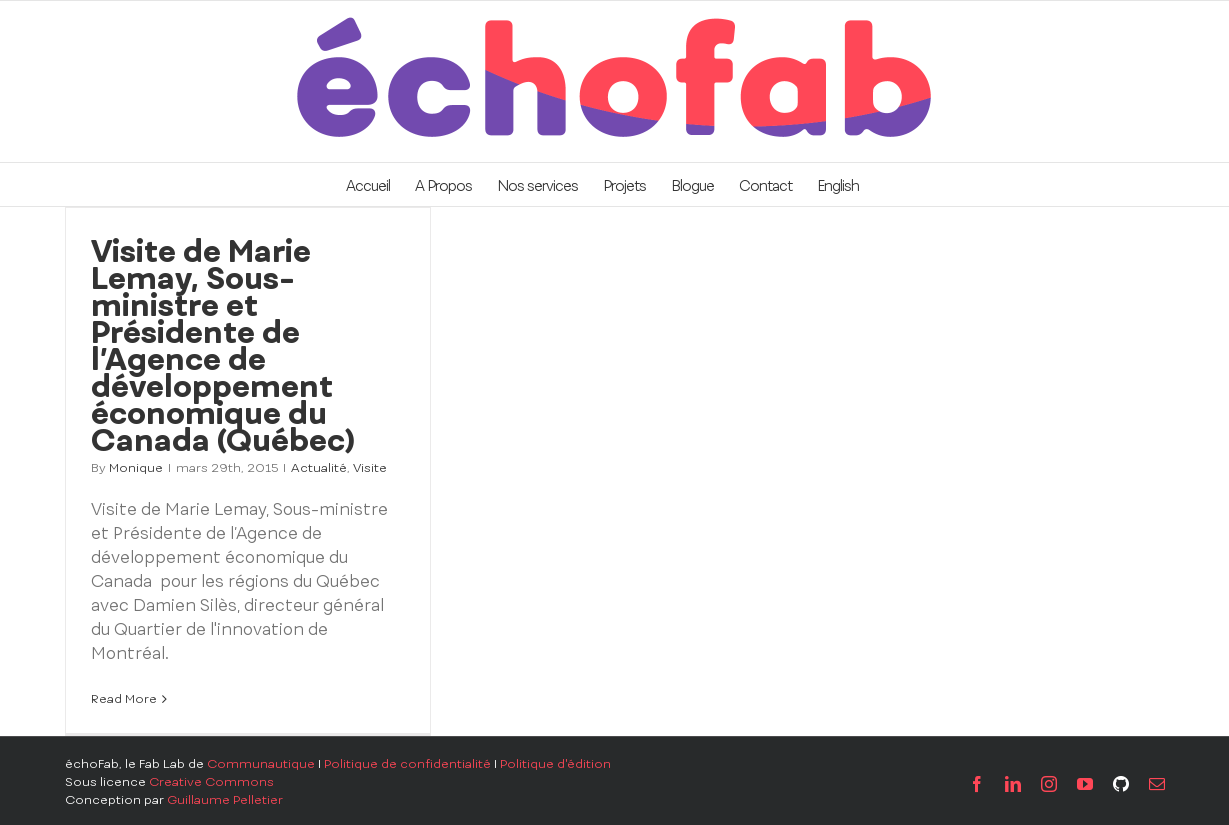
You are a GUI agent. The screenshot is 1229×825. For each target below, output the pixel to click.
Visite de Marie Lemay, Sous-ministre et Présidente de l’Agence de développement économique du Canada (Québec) (223, 345)
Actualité (319, 468)
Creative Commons (211, 782)
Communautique (261, 764)
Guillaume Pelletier (225, 800)
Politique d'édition (555, 764)
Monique (136, 468)
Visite (370, 468)
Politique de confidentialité (407, 764)
